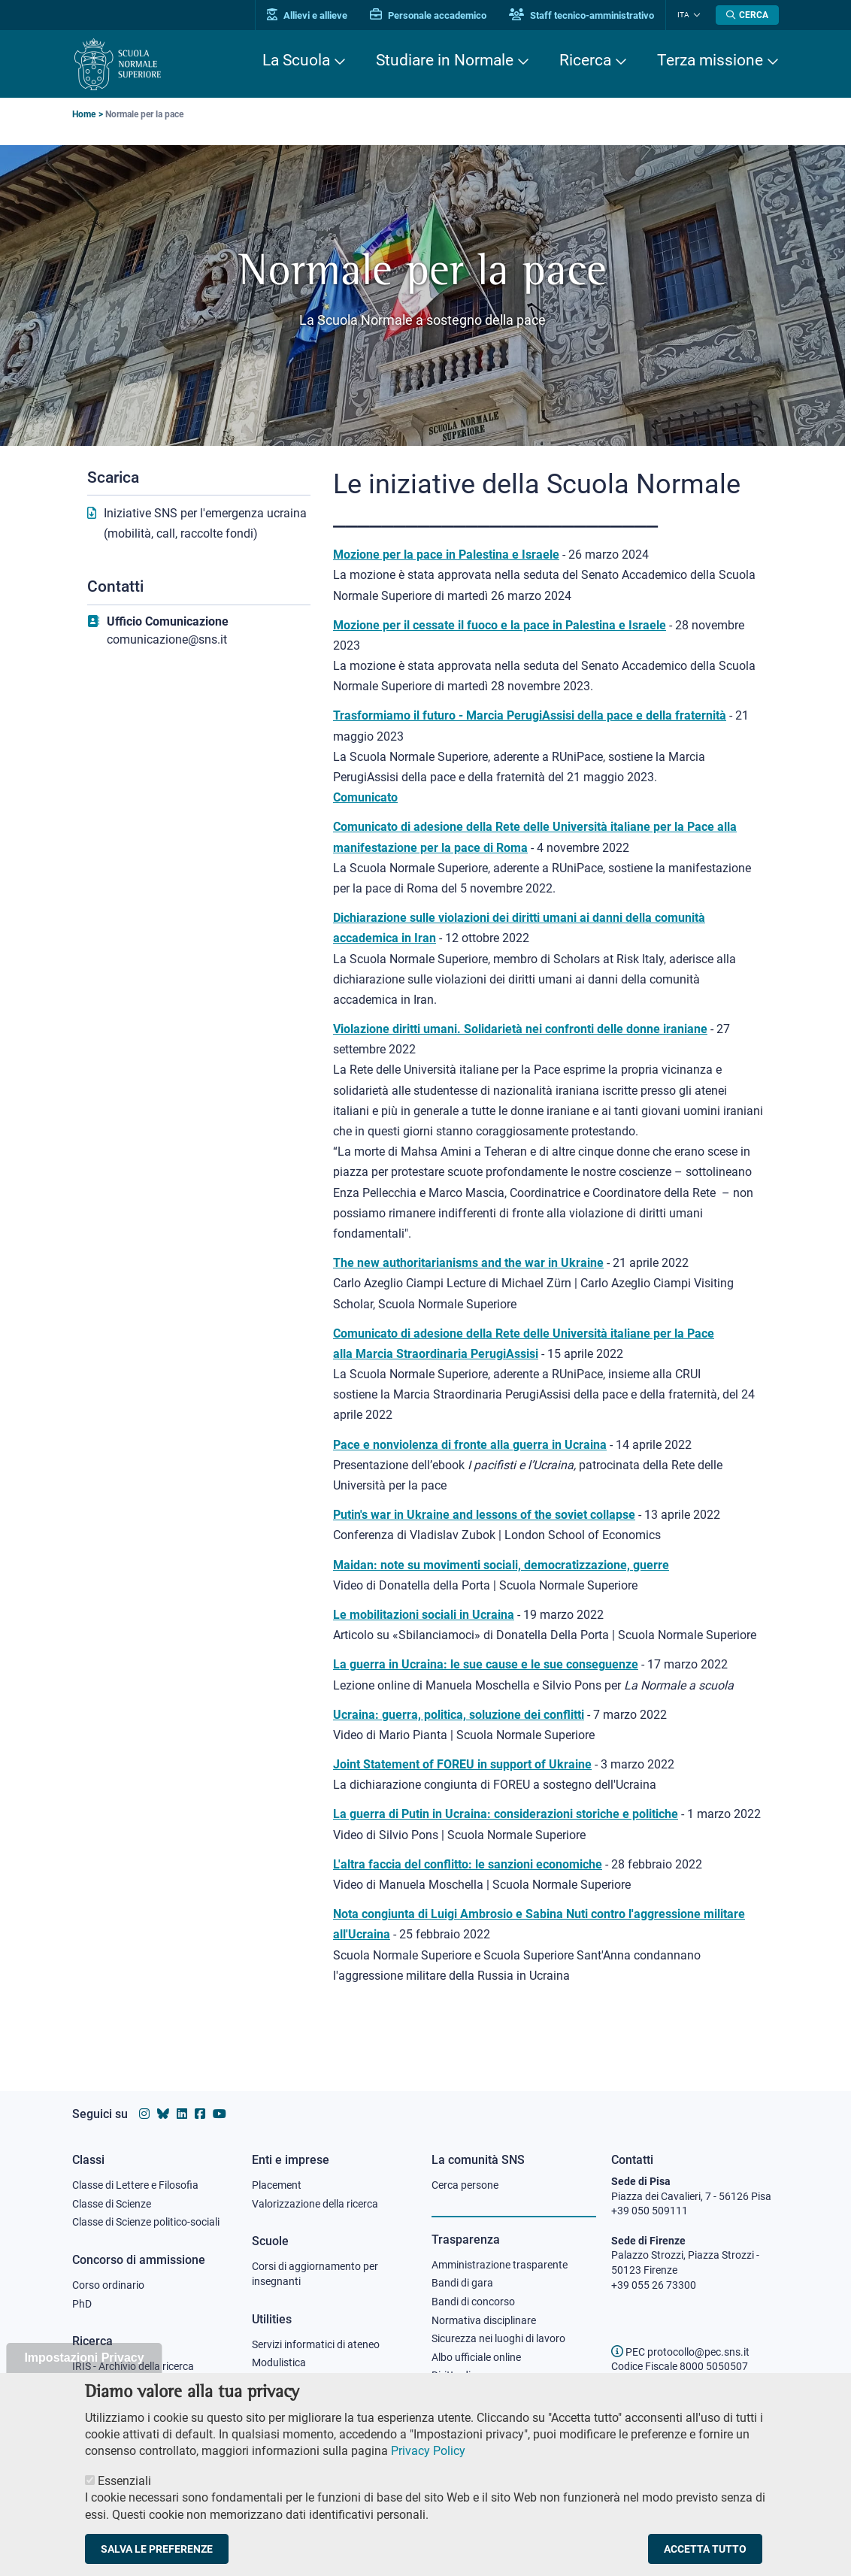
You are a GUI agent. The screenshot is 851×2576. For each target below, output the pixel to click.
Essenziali (124, 2491)
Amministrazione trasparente (500, 2265)
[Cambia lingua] (695, 15)
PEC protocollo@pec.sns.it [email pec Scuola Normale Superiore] (680, 2352)
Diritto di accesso (471, 2375)
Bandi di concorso (473, 2302)
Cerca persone (465, 2185)
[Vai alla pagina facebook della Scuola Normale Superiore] (200, 2114)
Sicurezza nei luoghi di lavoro (498, 2338)
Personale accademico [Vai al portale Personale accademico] (428, 15)
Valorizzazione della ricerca (315, 2204)
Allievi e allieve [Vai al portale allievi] (307, 15)
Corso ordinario (108, 2285)
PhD (82, 2304)
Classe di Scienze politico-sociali (146, 2222)
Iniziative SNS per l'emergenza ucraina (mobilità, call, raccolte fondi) (205, 523)
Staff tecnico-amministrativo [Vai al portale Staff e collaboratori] (581, 15)
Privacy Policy (428, 2461)
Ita (683, 15)
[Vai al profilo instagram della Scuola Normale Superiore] (144, 2114)
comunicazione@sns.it (167, 639)
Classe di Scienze (111, 2204)
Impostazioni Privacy (84, 2368)
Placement (276, 2185)
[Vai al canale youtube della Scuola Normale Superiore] (219, 2114)
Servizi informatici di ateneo (316, 2344)
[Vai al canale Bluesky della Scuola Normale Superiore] (163, 2114)
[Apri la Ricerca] (747, 15)
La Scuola (296, 60)
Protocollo (276, 2381)
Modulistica (279, 2362)
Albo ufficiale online (476, 2357)
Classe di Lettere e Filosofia (135, 2185)
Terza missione (710, 60)
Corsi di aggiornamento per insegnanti (315, 2273)
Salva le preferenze (157, 2559)
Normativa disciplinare (484, 2320)
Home (83, 114)
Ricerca (585, 60)
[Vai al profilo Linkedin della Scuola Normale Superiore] (182, 2114)
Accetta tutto (705, 2559)
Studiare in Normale (444, 60)
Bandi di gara (462, 2283)
